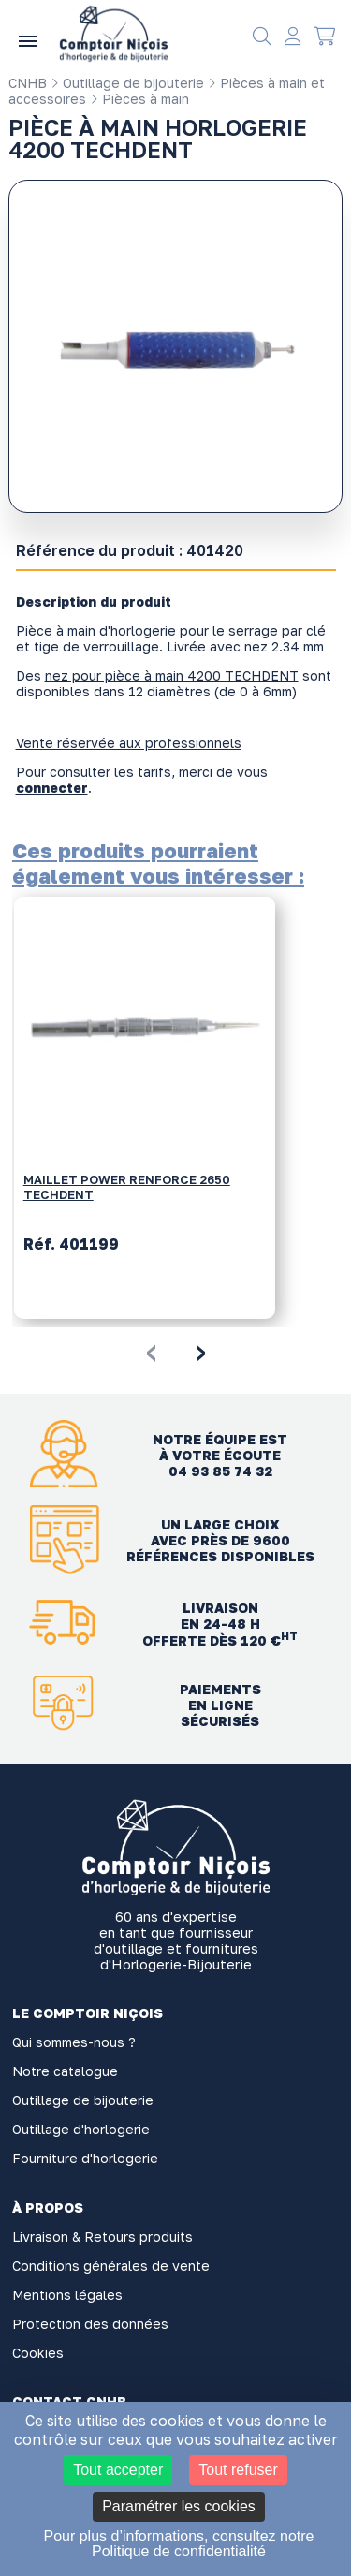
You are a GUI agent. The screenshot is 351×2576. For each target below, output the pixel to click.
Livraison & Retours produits (102, 2237)
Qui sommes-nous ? (74, 2042)
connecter (52, 788)
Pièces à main (139, 99)
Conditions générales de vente (111, 2266)
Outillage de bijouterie (127, 83)
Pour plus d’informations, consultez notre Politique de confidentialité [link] (178, 2543)
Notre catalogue (65, 2071)
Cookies (38, 2353)
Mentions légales (67, 2295)
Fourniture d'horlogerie (85, 2158)
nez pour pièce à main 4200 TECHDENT (172, 675)
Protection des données (90, 2324)
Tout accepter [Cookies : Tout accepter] (118, 2470)
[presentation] (151, 1349)
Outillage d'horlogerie (81, 2129)
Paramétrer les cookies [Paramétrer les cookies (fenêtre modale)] (179, 2506)
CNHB (27, 83)
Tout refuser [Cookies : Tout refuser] (237, 2470)
